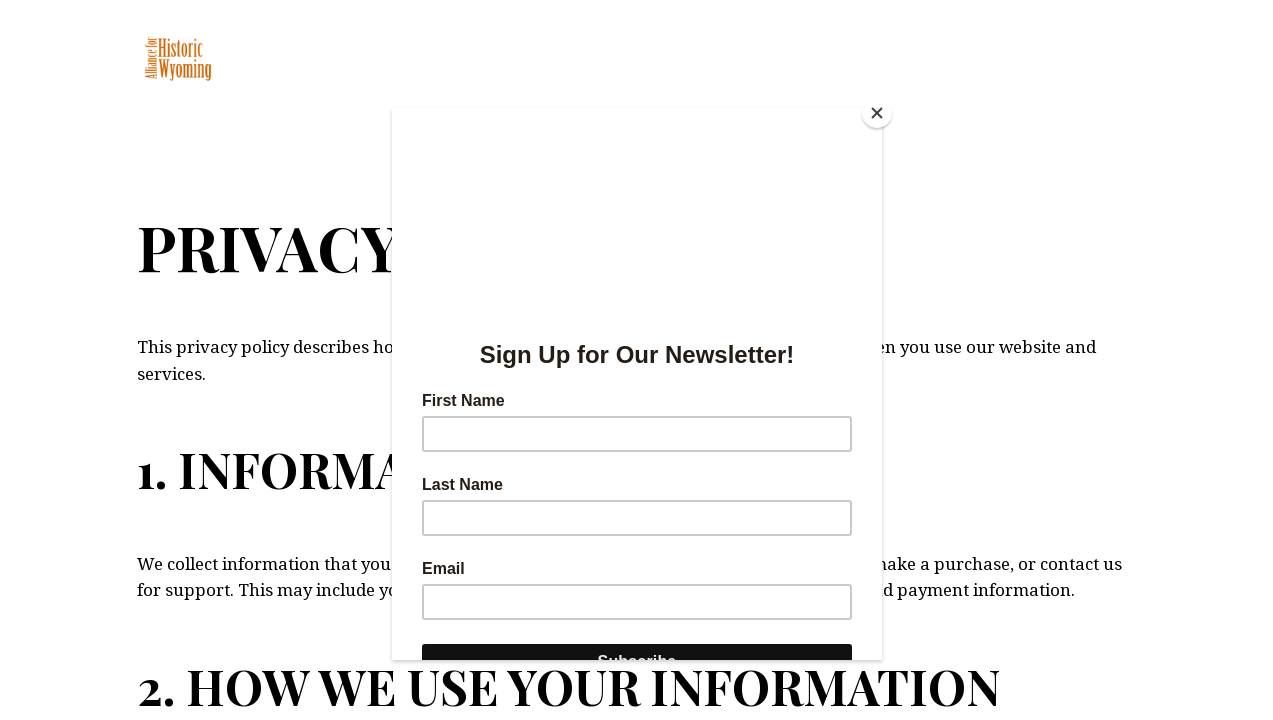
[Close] (877, 113)
